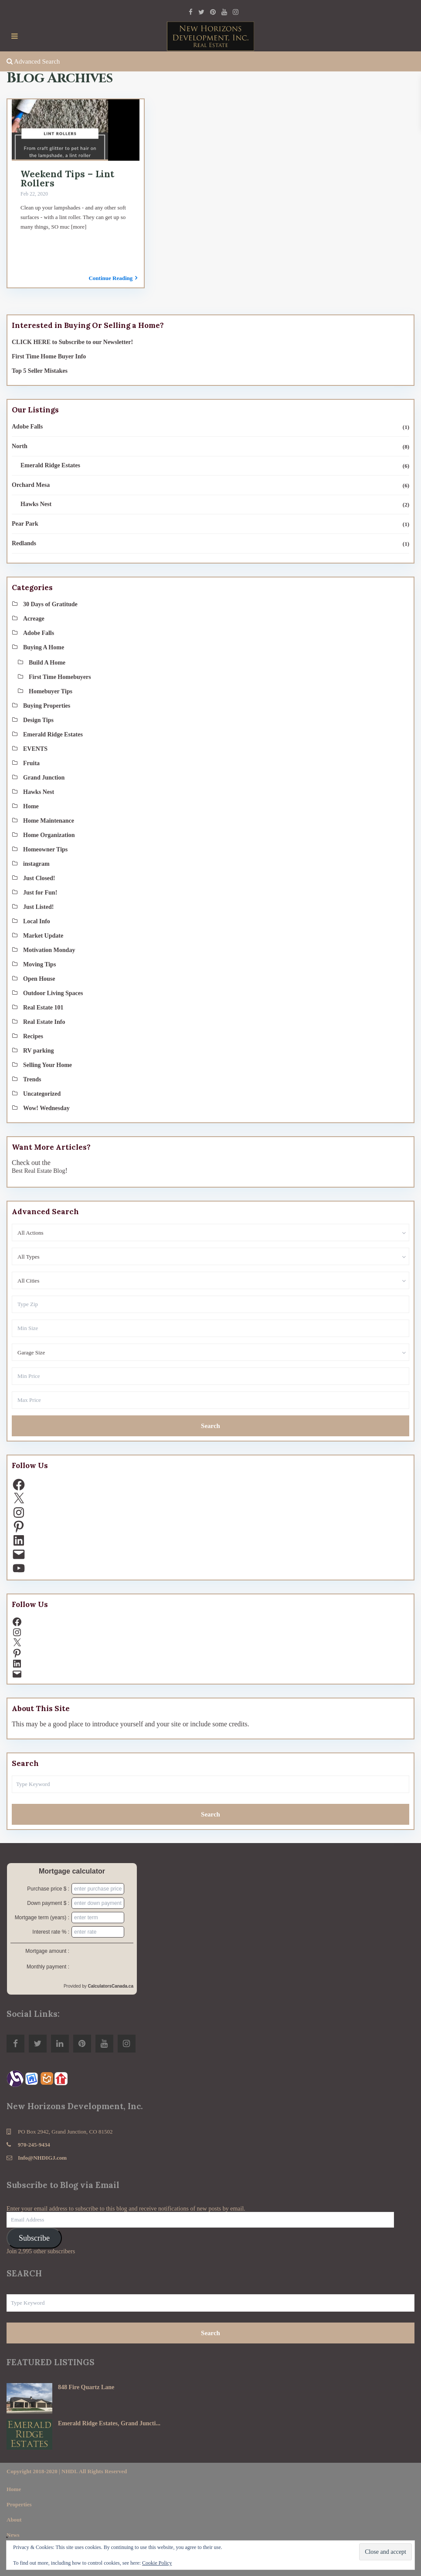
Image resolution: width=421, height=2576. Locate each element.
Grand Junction (44, 777)
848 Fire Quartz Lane (86, 2387)
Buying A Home (43, 647)
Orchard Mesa (31, 485)
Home (31, 806)
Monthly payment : (48, 1967)
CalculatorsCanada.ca (111, 1986)
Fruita (31, 763)
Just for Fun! (40, 892)
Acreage (33, 618)
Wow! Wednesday (46, 1108)
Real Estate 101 (43, 1007)
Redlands (24, 543)
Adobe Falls (27, 426)
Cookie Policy (157, 2563)
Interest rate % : (50, 1932)
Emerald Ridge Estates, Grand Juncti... (109, 2423)
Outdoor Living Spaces (53, 993)
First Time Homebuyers (60, 677)
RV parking (38, 1050)
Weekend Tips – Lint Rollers (67, 178)
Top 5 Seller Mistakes (40, 371)
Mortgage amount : (47, 1951)
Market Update (43, 935)
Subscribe (34, 2238)
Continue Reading (112, 278)
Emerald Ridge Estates (50, 465)
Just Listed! (38, 907)
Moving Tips (39, 964)
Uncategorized (42, 1093)
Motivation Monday (49, 950)
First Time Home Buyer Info (49, 356)
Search (210, 1425)
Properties (19, 2504)
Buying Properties (46, 705)
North (19, 446)
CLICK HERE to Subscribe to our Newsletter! (72, 342)
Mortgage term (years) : (42, 1917)
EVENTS (35, 749)
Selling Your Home (47, 1065)
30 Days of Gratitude (50, 604)
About (14, 2519)
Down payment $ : (48, 1903)
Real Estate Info (44, 1022)
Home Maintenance (48, 820)
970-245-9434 (34, 2144)
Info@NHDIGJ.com (42, 2157)
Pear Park (25, 523)
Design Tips (38, 720)
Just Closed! (39, 878)
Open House (39, 979)
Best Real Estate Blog (38, 1171)
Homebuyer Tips (50, 691)
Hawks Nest (35, 504)
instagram (36, 864)
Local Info (36, 921)
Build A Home (47, 662)
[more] (78, 226)
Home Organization (49, 835)
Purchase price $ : (48, 1889)
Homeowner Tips (45, 849)
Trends (32, 1079)
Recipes (33, 1036)
